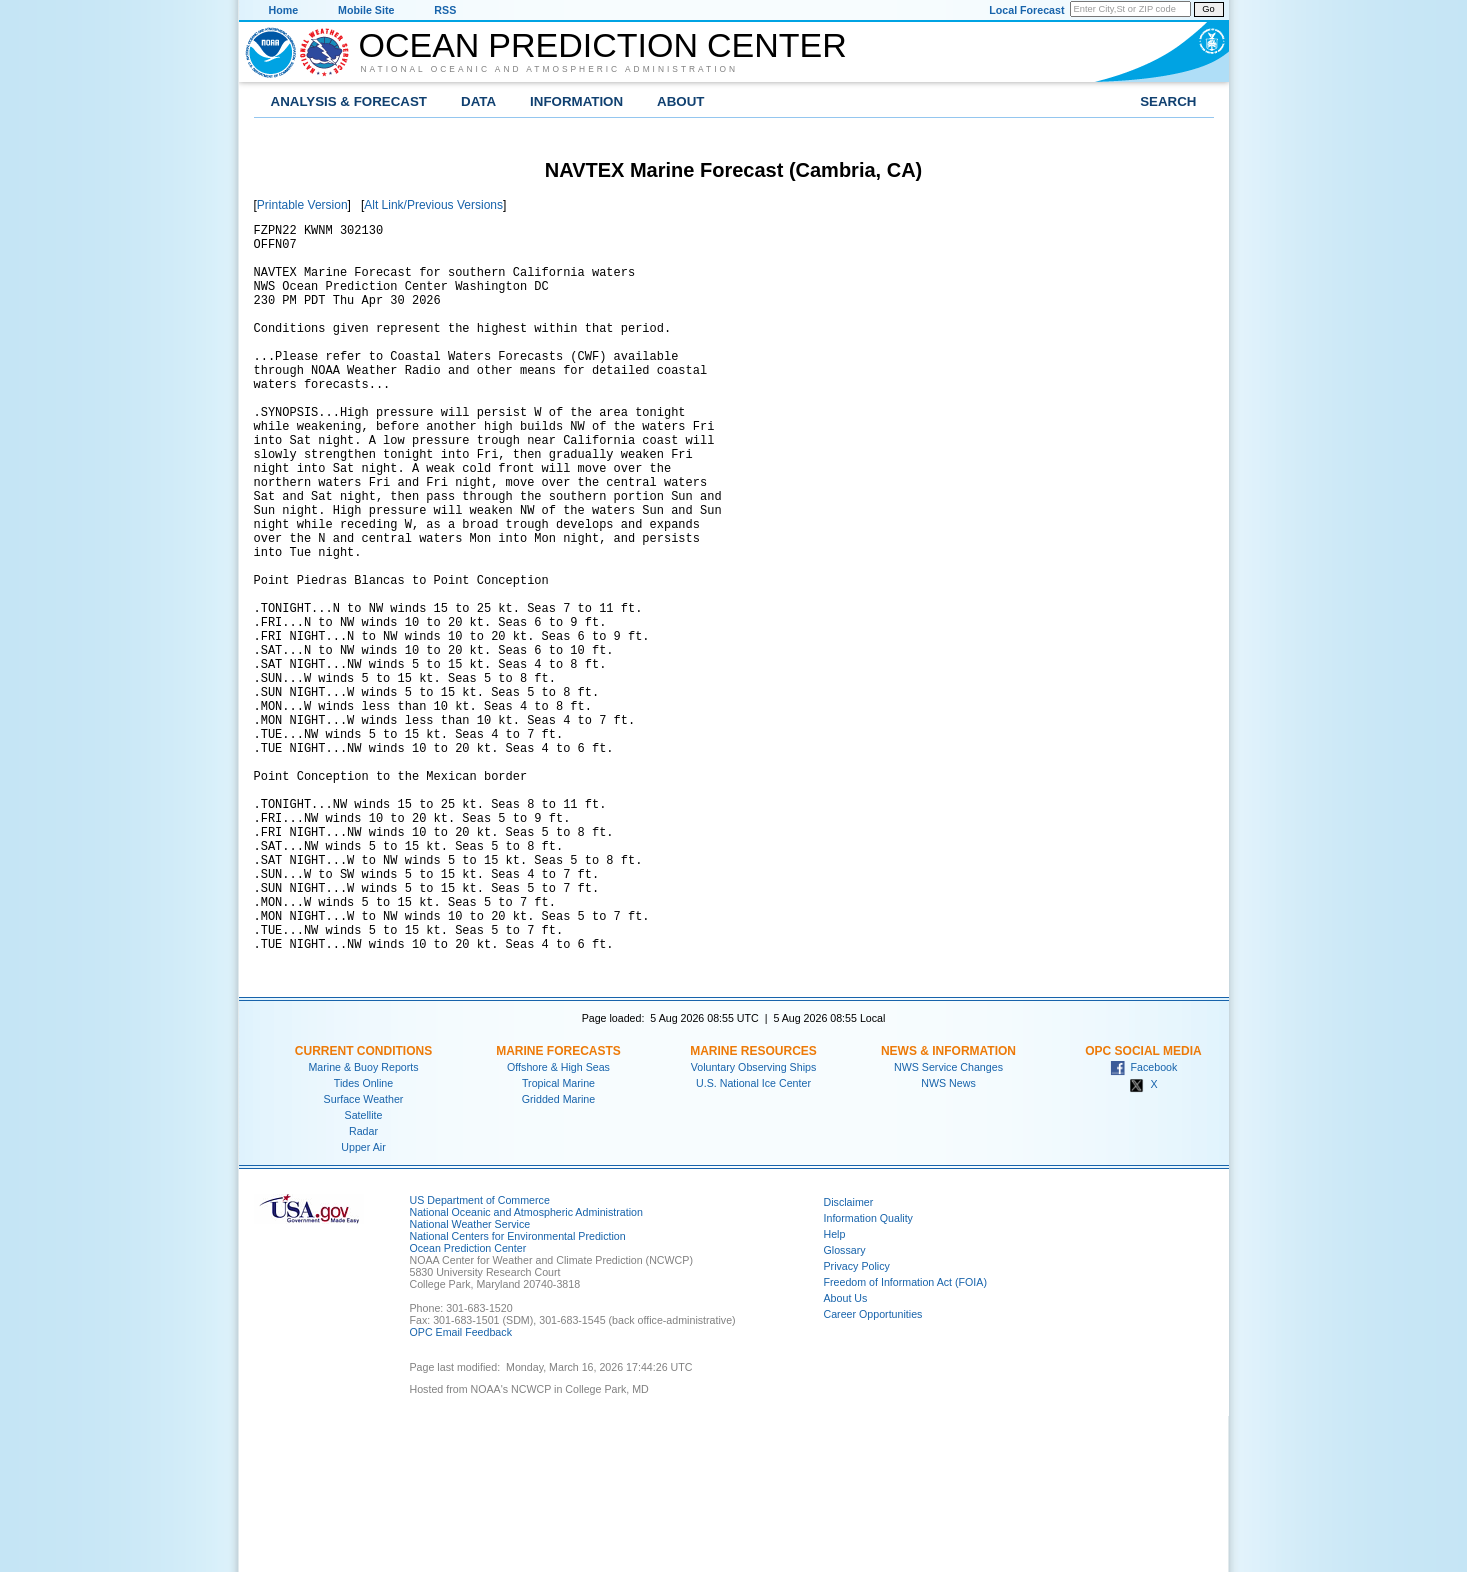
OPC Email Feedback (461, 1488)
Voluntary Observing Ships (754, 1223)
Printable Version (302, 205)
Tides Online (363, 1239)
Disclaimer (849, 1358)
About (680, 101)
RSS (445, 10)
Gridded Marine (558, 1255)
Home (284, 10)
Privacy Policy (857, 1422)
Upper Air (363, 1303)
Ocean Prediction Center (603, 45)
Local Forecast (1026, 10)
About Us (846, 1454)
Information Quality (868, 1374)
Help (835, 1390)
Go (1208, 9)
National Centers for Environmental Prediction (518, 1392)
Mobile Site (366, 10)
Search (1168, 101)
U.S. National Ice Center (753, 1239)
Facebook (1144, 1223)
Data (478, 101)
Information (576, 101)
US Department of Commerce (480, 1356)
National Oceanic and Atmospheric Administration (550, 69)
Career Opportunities (873, 1470)
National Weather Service (470, 1380)
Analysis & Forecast (349, 101)
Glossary (845, 1406)
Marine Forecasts (558, 1207)
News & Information (948, 1207)
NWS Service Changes (948, 1223)
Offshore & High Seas (558, 1223)
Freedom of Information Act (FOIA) (905, 1438)
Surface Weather (364, 1255)
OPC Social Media (1143, 1207)
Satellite (364, 1271)
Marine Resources (753, 1207)
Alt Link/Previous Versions (433, 205)
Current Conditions (363, 1207)
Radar (363, 1287)
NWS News (948, 1239)
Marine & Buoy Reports (363, 1223)
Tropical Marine (558, 1239)
